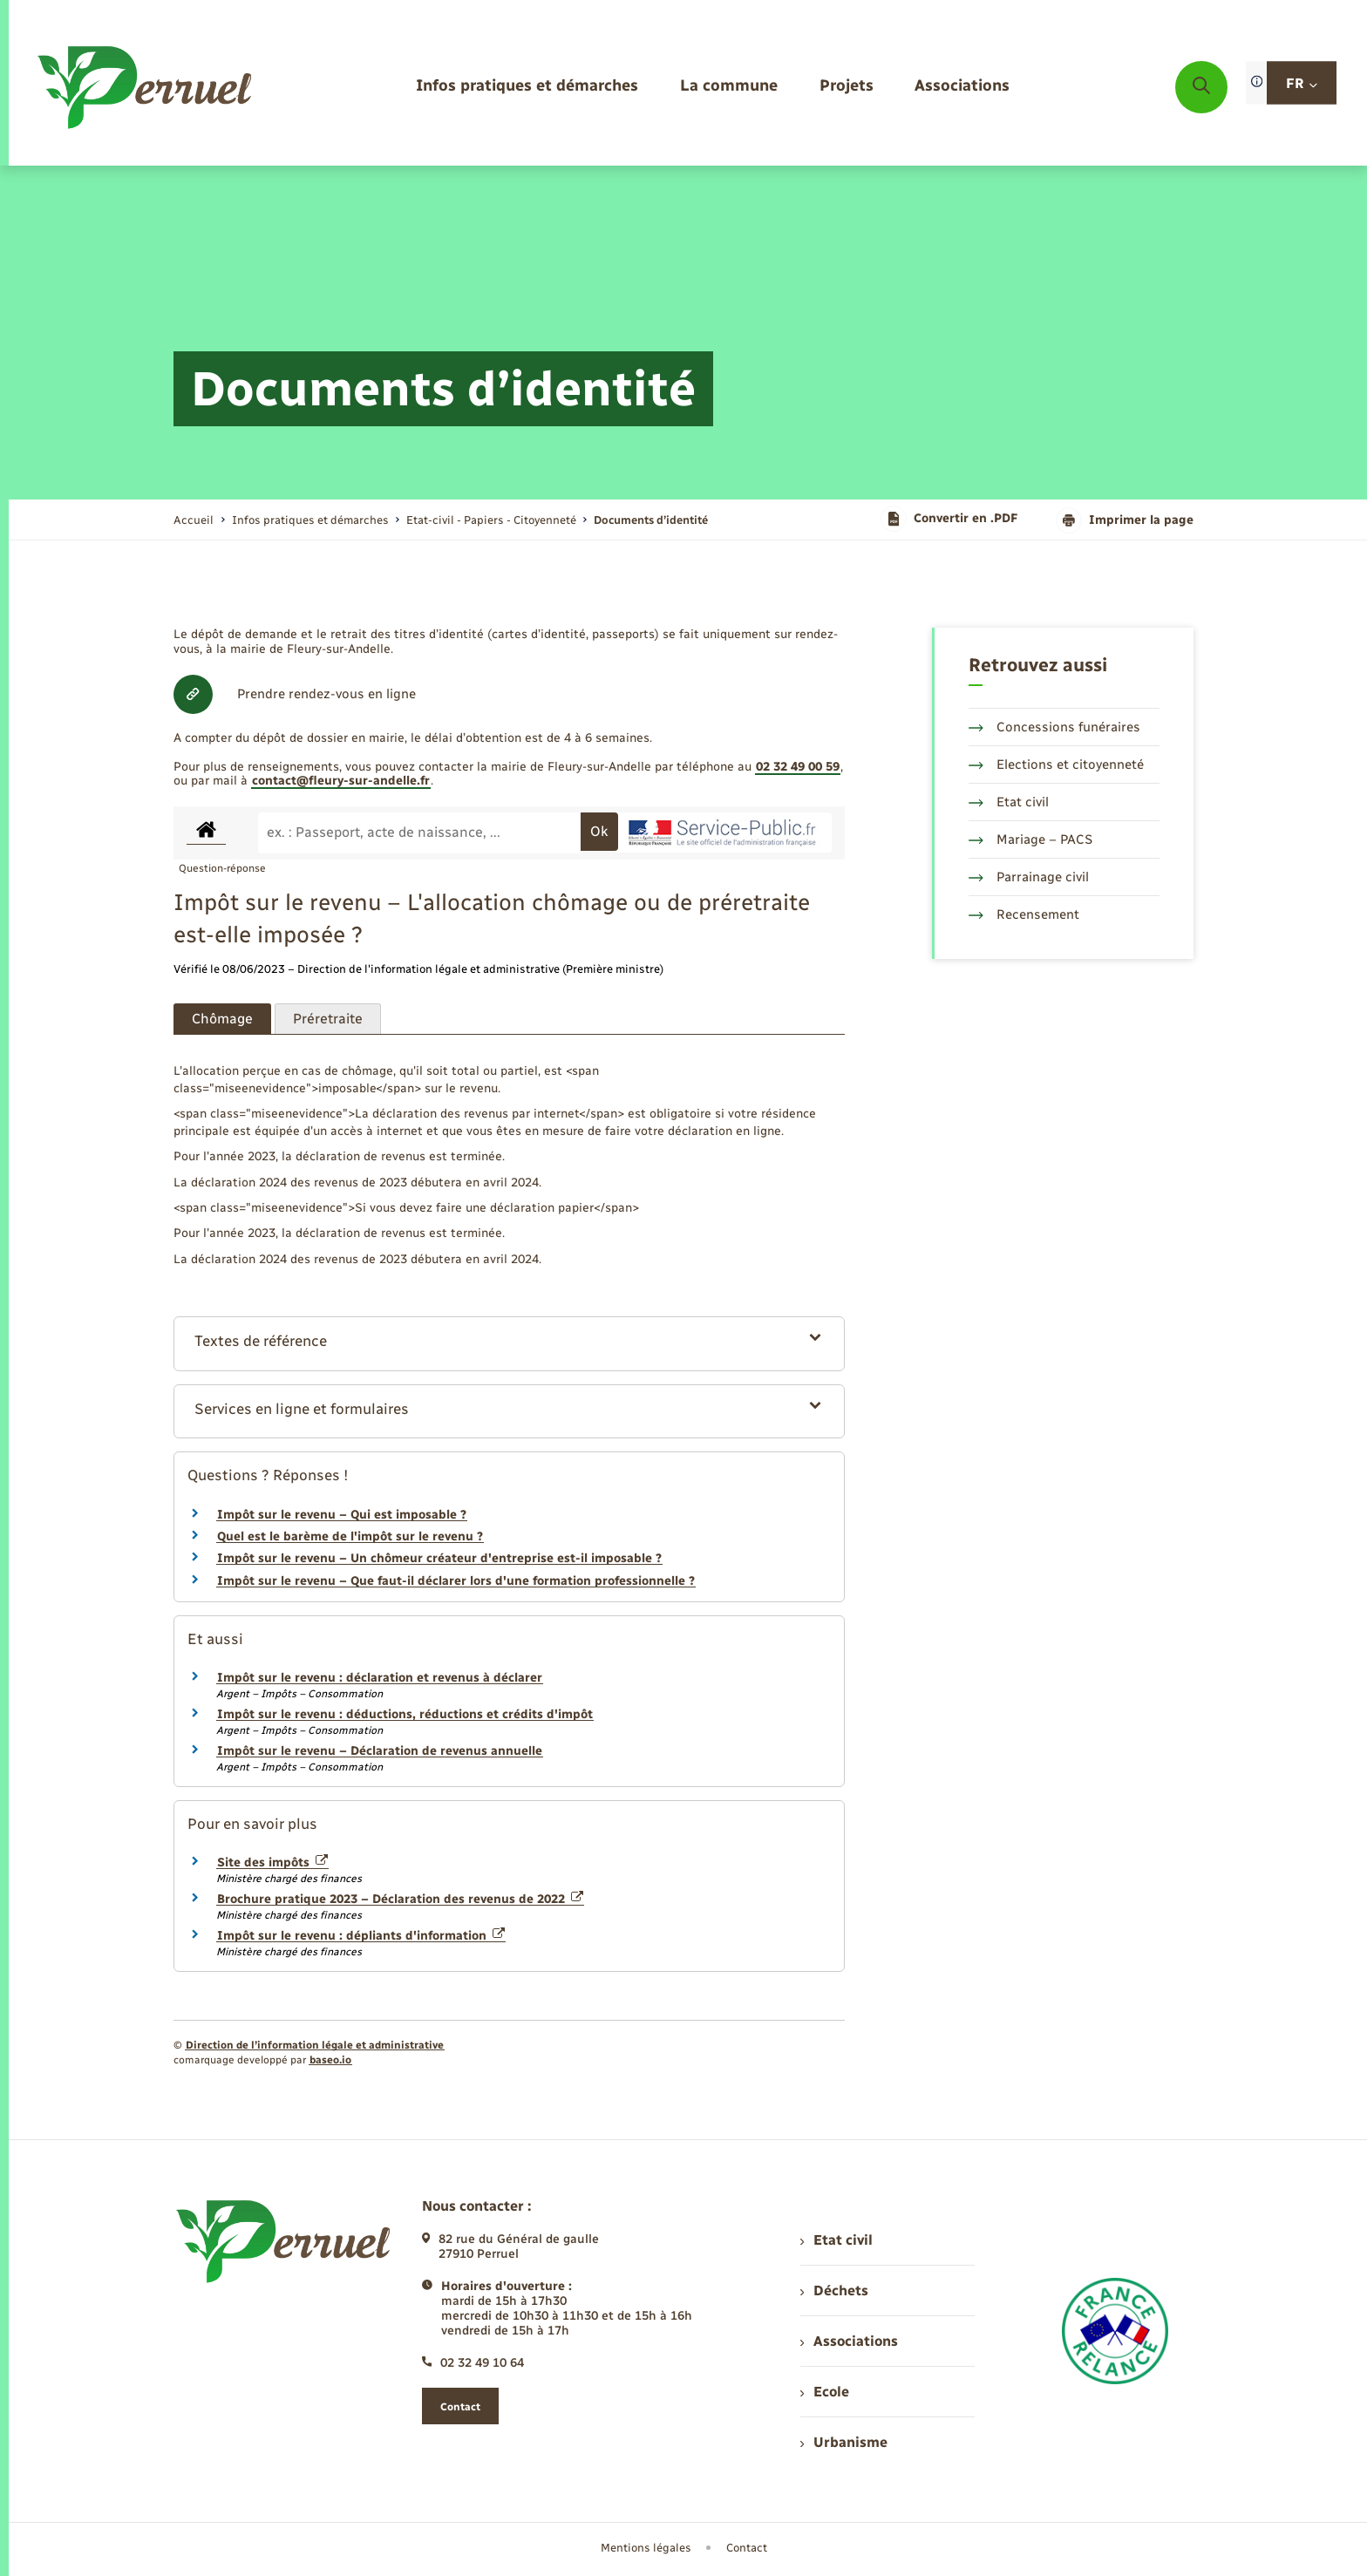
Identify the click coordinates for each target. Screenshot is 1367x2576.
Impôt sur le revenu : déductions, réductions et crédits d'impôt (405, 1714)
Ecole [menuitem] (824, 2391)
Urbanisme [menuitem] (844, 2442)
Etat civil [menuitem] (836, 2240)
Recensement (1024, 914)
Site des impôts (272, 1862)
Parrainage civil (1029, 877)
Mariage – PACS (1030, 839)
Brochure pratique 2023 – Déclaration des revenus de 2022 (400, 1899)
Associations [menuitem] (849, 2341)
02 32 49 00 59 (798, 766)
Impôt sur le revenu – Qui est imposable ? (341, 1514)
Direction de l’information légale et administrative (315, 2045)
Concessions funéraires (1054, 727)
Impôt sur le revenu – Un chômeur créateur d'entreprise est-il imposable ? (439, 1558)
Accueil (193, 520)
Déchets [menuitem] (834, 2290)
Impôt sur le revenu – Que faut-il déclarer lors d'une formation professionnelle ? (456, 1580)
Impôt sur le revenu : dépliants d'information (361, 1935)
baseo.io (330, 2060)
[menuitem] (527, 86)
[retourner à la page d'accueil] (146, 87)
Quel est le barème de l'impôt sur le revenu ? (350, 1536)
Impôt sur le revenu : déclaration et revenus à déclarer (379, 1677)
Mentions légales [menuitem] (646, 2547)
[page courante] (651, 520)
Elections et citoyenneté (1056, 764)
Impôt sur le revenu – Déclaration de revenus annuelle (379, 1750)
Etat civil (1009, 802)
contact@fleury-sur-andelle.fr (341, 780)
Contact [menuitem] (746, 2547)
